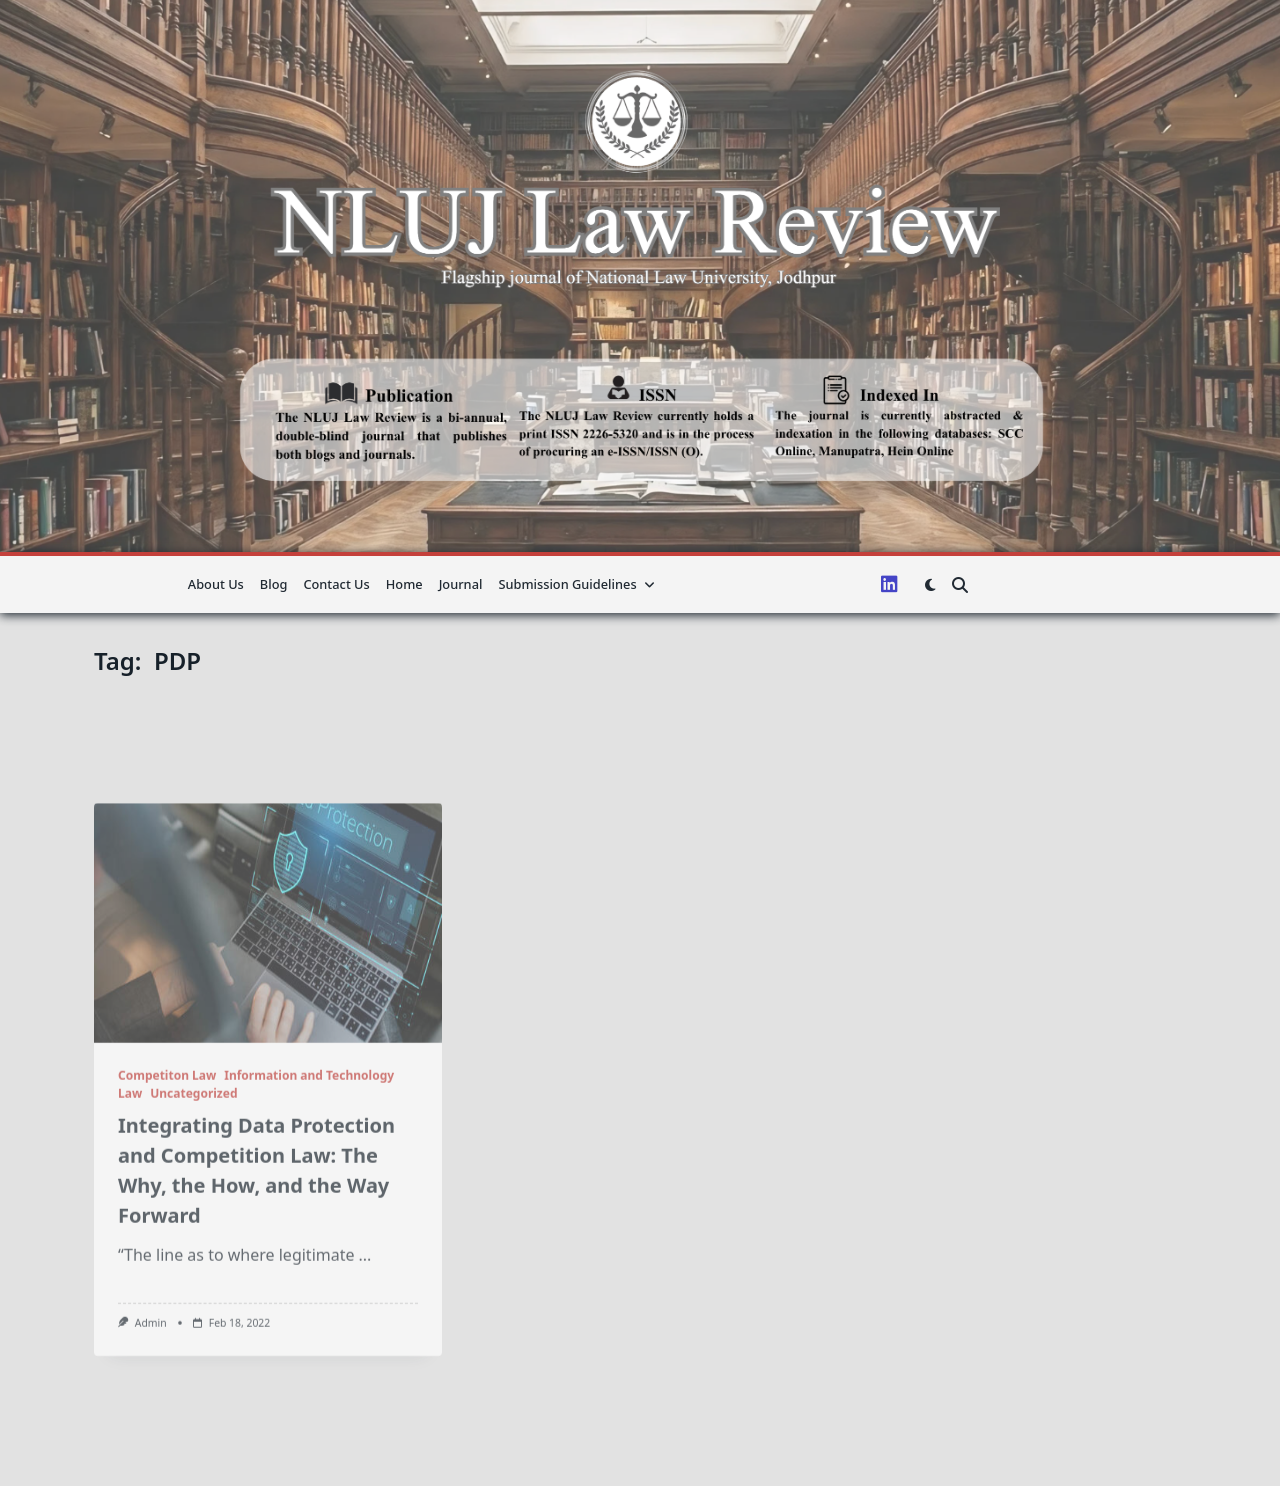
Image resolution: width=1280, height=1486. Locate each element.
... (365, 1356)
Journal (461, 584)
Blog (274, 584)
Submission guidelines (576, 584)
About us (216, 584)
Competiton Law (167, 1176)
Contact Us (336, 584)
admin (151, 1424)
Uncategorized (193, 1194)
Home (404, 584)
